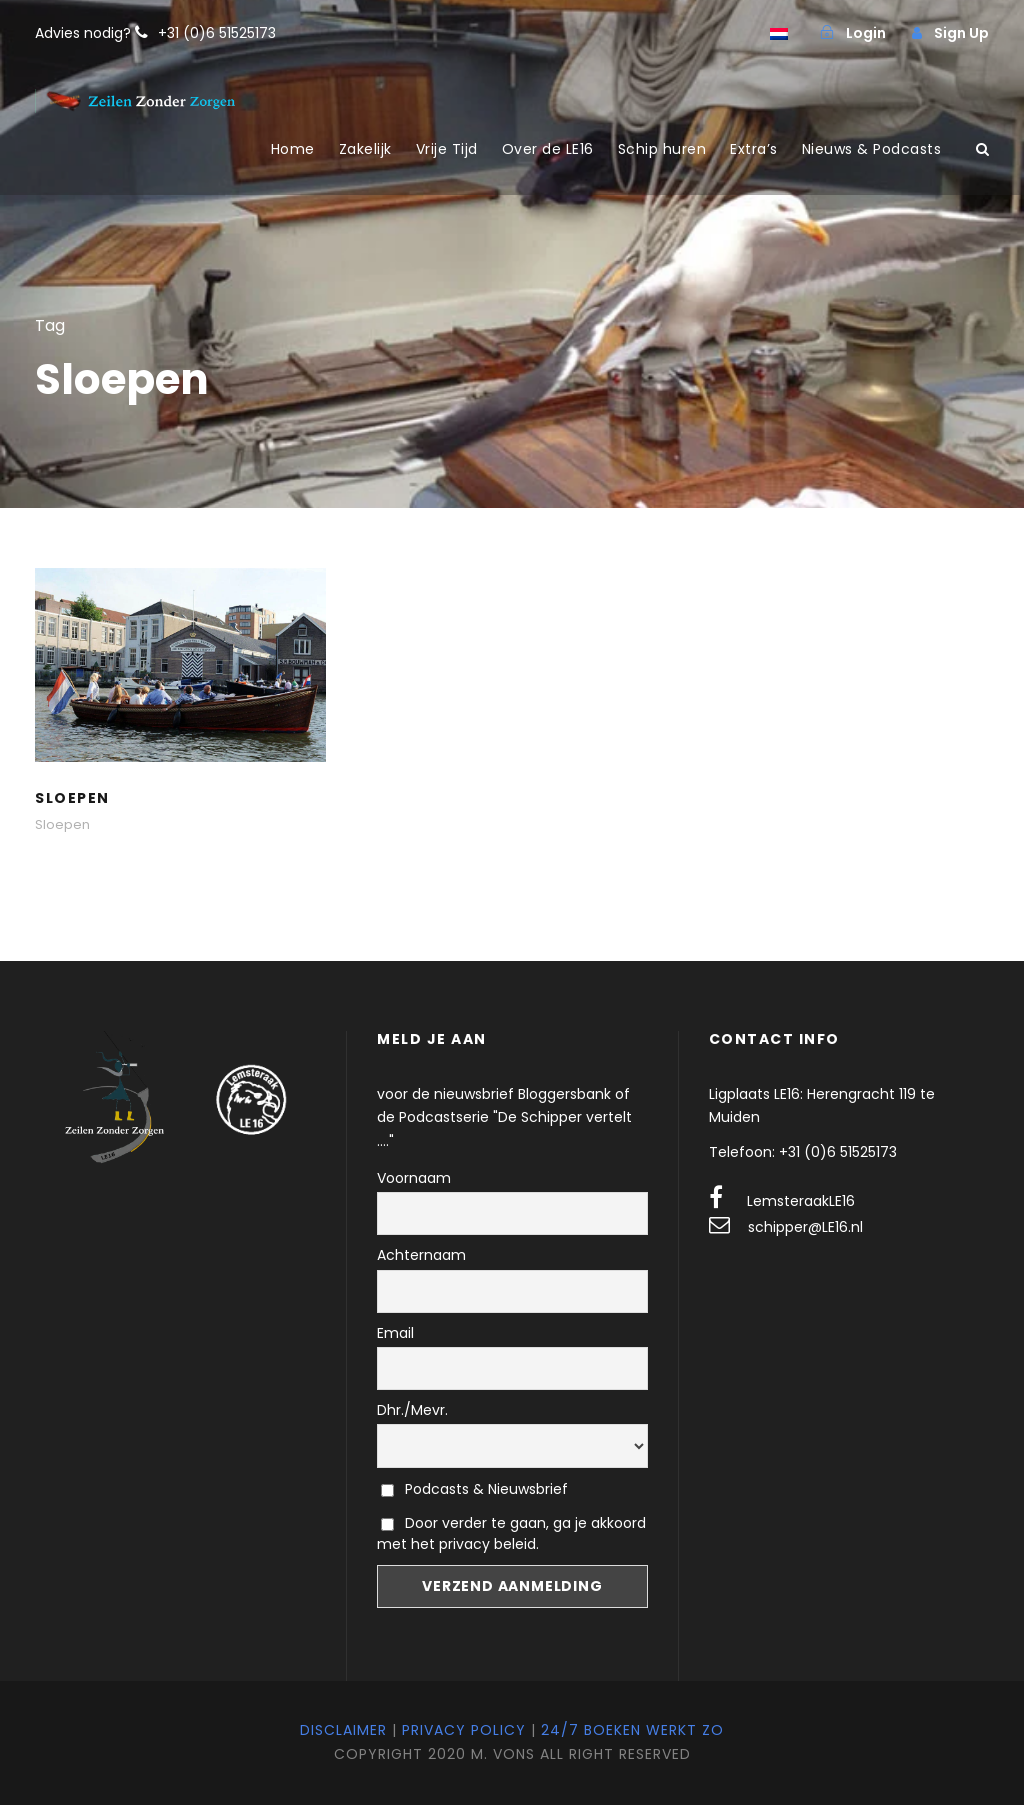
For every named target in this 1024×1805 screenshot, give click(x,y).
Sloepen (72, 798)
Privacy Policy (464, 1730)
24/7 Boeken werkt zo (632, 1730)
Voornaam (414, 1178)
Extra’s (754, 149)
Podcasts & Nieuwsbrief (474, 1489)
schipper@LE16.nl (805, 1227)
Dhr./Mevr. (412, 1410)
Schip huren (662, 149)
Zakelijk (365, 149)
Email (395, 1333)
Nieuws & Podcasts (872, 149)
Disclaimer (343, 1730)
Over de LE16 (548, 149)
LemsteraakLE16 (801, 1201)
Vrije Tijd (447, 149)
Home (293, 149)
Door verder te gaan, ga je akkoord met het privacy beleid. (511, 1533)
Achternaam (421, 1255)
